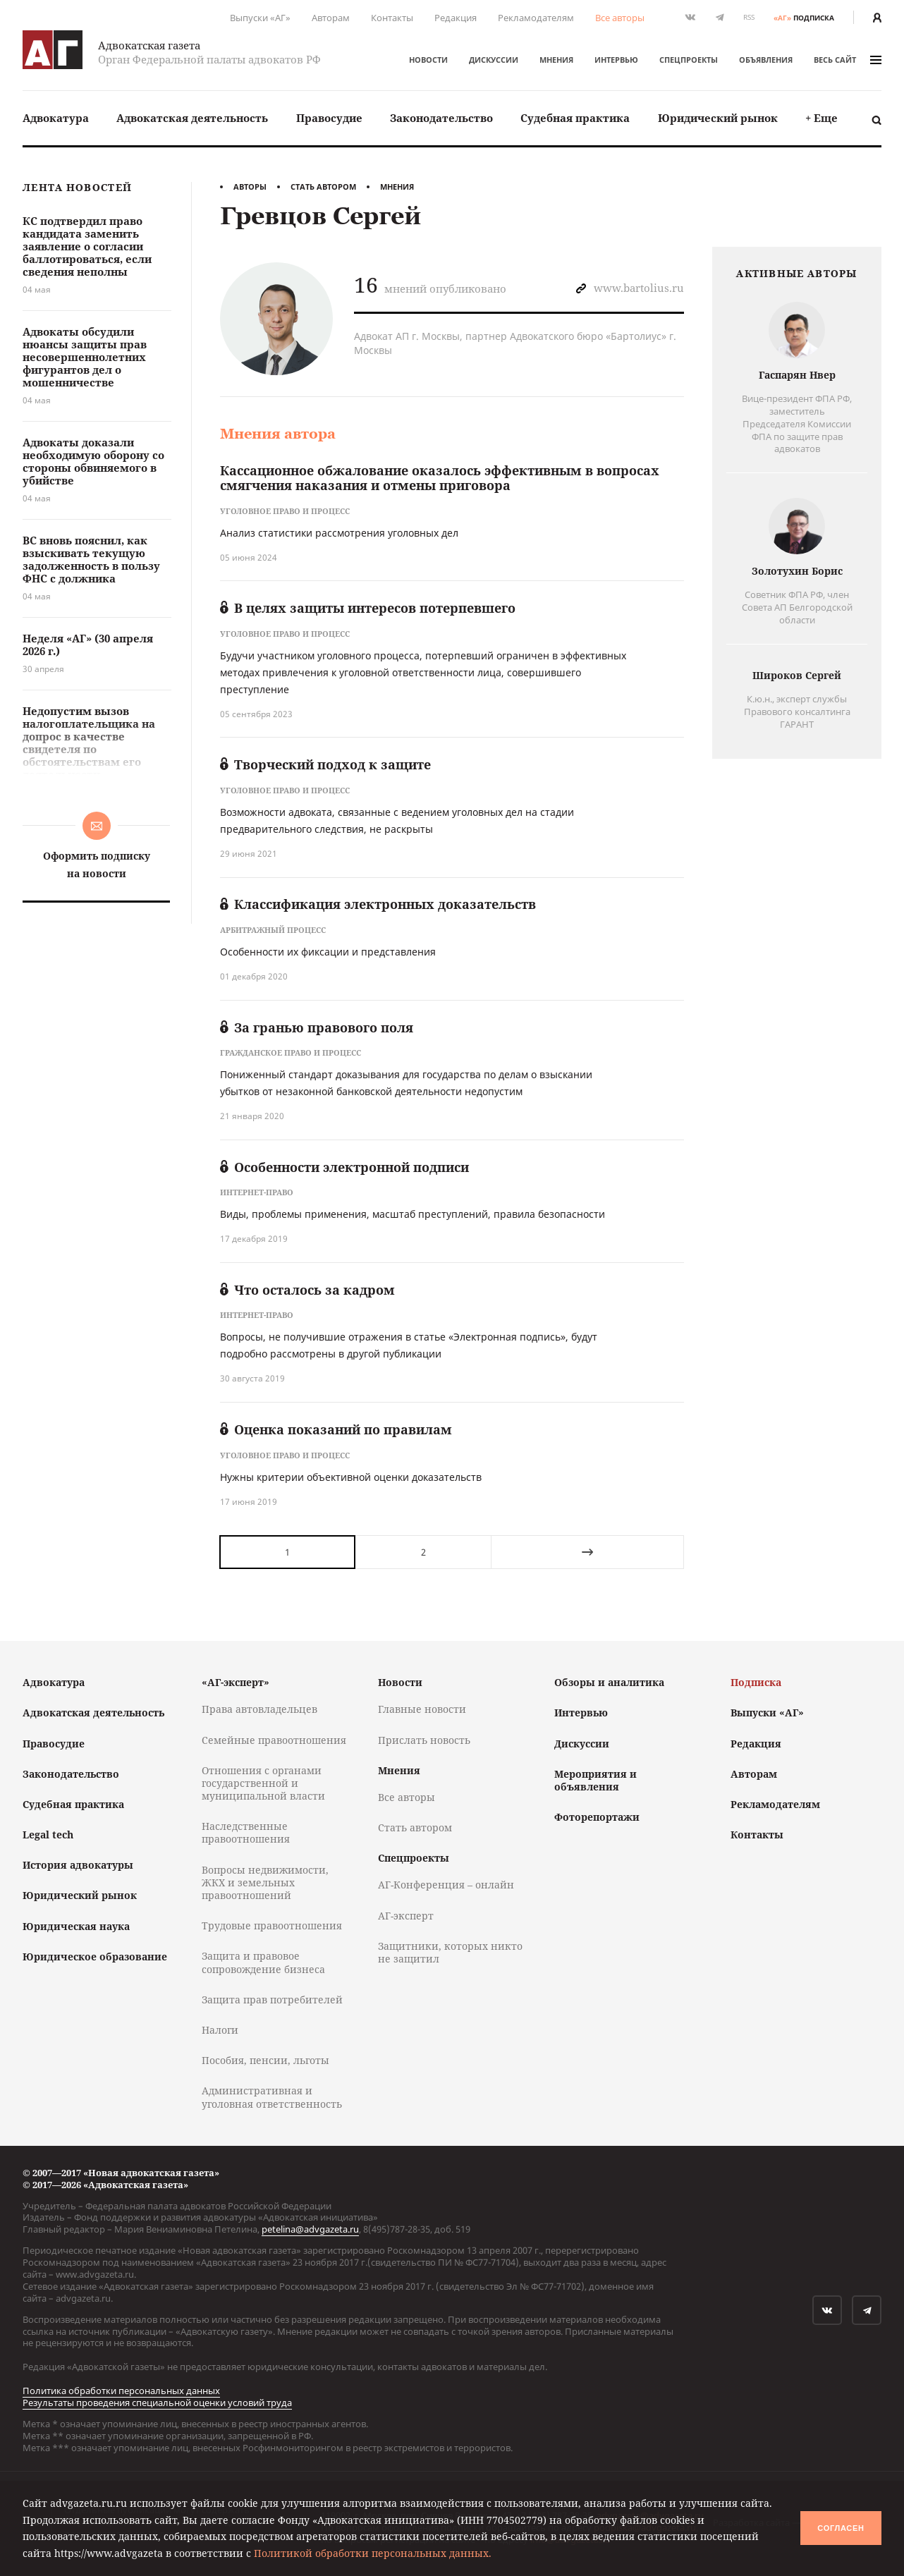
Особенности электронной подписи (344, 1167)
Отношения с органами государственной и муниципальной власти (263, 1783)
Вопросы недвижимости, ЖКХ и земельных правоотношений (265, 1882)
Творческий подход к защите (325, 764)
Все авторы (620, 17)
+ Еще (821, 118)
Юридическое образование (95, 1956)
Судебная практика (575, 118)
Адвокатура (56, 118)
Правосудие (329, 118)
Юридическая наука (76, 1926)
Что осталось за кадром (307, 1289)
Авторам (331, 17)
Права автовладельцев (259, 1709)
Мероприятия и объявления (595, 1780)
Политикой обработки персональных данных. (372, 2553)
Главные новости (422, 1709)
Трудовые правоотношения (272, 1925)
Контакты (392, 17)
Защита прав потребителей (272, 1999)
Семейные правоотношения (274, 1740)
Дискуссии (493, 59)
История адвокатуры (78, 1865)
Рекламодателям (536, 17)
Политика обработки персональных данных (121, 2390)
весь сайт (847, 59)
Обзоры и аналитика (609, 1682)
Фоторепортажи (597, 1817)
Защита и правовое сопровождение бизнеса (263, 1962)
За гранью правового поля (316, 1027)
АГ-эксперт (406, 1915)
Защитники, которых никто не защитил (450, 1952)
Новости (428, 59)
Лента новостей (77, 188)
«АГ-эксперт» (235, 1682)
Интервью (616, 59)
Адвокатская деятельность (192, 118)
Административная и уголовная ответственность (272, 2097)
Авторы (250, 186)
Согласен (840, 2528)
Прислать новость (424, 1740)
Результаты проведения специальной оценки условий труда (157, 2402)
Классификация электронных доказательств (378, 904)
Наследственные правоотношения (246, 1832)
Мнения (556, 59)
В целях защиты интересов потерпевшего (367, 607)
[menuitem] (56, 118)
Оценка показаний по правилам (336, 1429)
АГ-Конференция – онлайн (446, 1884)
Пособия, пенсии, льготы (265, 2060)
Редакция (455, 17)
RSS (749, 17)
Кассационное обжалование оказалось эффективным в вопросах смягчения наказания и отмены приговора (439, 478)
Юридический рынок (718, 118)
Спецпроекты (688, 59)
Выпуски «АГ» (260, 17)
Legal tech (48, 1834)
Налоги (220, 2030)
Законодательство (441, 118)
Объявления (766, 59)
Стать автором (323, 186)
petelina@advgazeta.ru (310, 2229)
